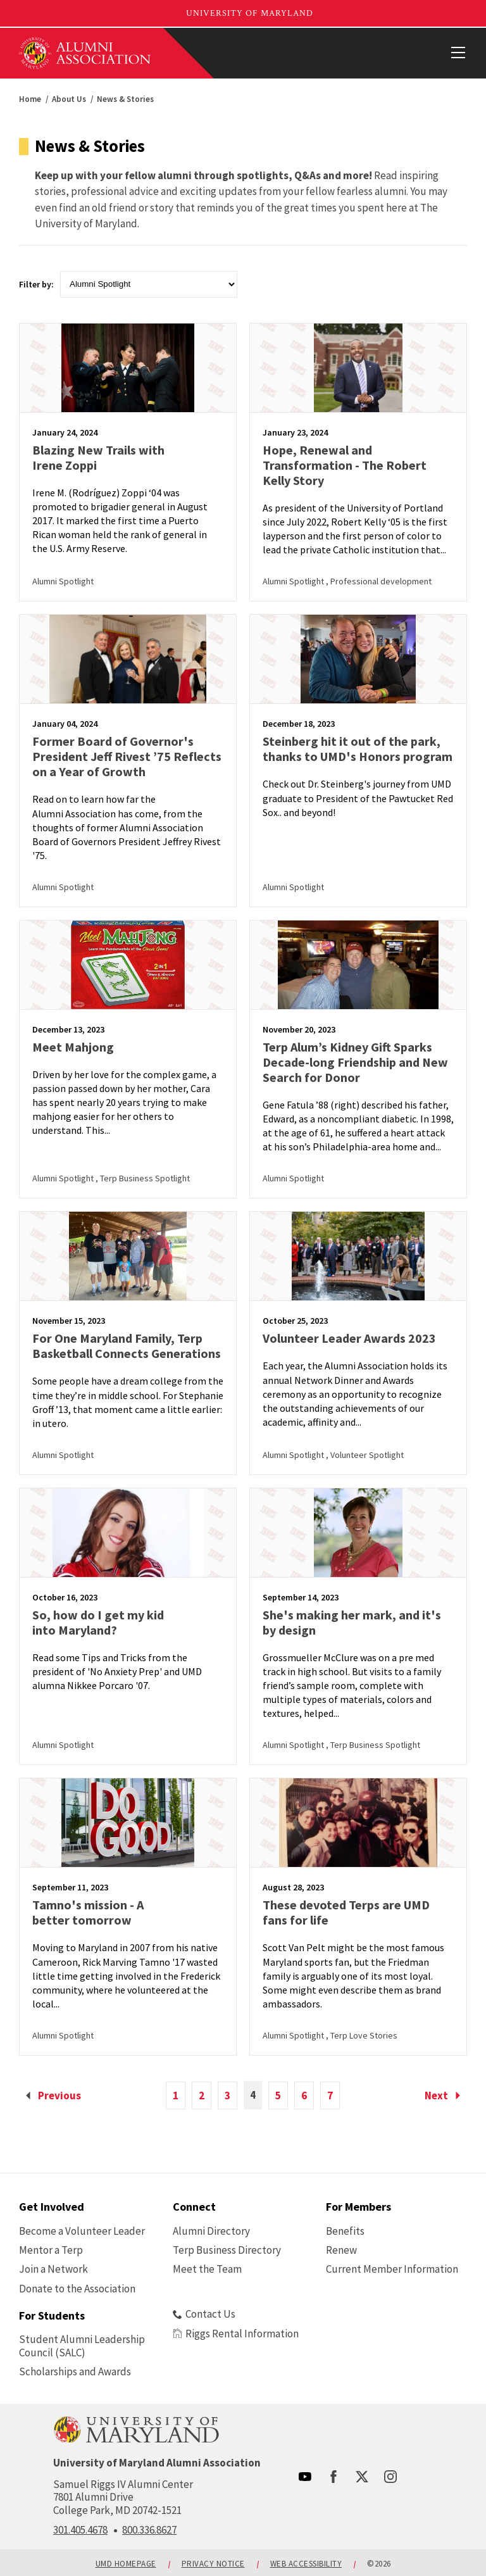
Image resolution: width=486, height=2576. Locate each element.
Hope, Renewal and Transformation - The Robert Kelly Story (345, 465)
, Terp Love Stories (361, 2035)
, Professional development (379, 581)
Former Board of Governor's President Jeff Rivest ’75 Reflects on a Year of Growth (126, 756)
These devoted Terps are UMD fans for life (346, 1912)
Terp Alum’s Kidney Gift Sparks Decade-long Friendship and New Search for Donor (355, 1062)
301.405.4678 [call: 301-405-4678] (80, 2530)
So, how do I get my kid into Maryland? (98, 1622)
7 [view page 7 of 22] (330, 2095)
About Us (69, 99)
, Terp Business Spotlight (143, 1178)
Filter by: (36, 284)
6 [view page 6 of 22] (304, 2095)
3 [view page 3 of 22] (227, 2095)
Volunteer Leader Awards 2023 (349, 1338)
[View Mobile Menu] (457, 53)
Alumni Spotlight (63, 581)
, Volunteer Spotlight (365, 1455)
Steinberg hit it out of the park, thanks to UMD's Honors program (357, 748)
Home (30, 99)
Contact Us (204, 2314)
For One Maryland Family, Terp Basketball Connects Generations (126, 1345)
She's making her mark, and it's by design (352, 1622)
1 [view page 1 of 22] (175, 2095)
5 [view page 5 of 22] (278, 2095)
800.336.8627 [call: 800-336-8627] (149, 2530)
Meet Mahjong (73, 1047)
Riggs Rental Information (236, 2333)
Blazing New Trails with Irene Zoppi (98, 457)
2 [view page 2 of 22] (201, 2095)
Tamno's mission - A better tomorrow (88, 1912)
